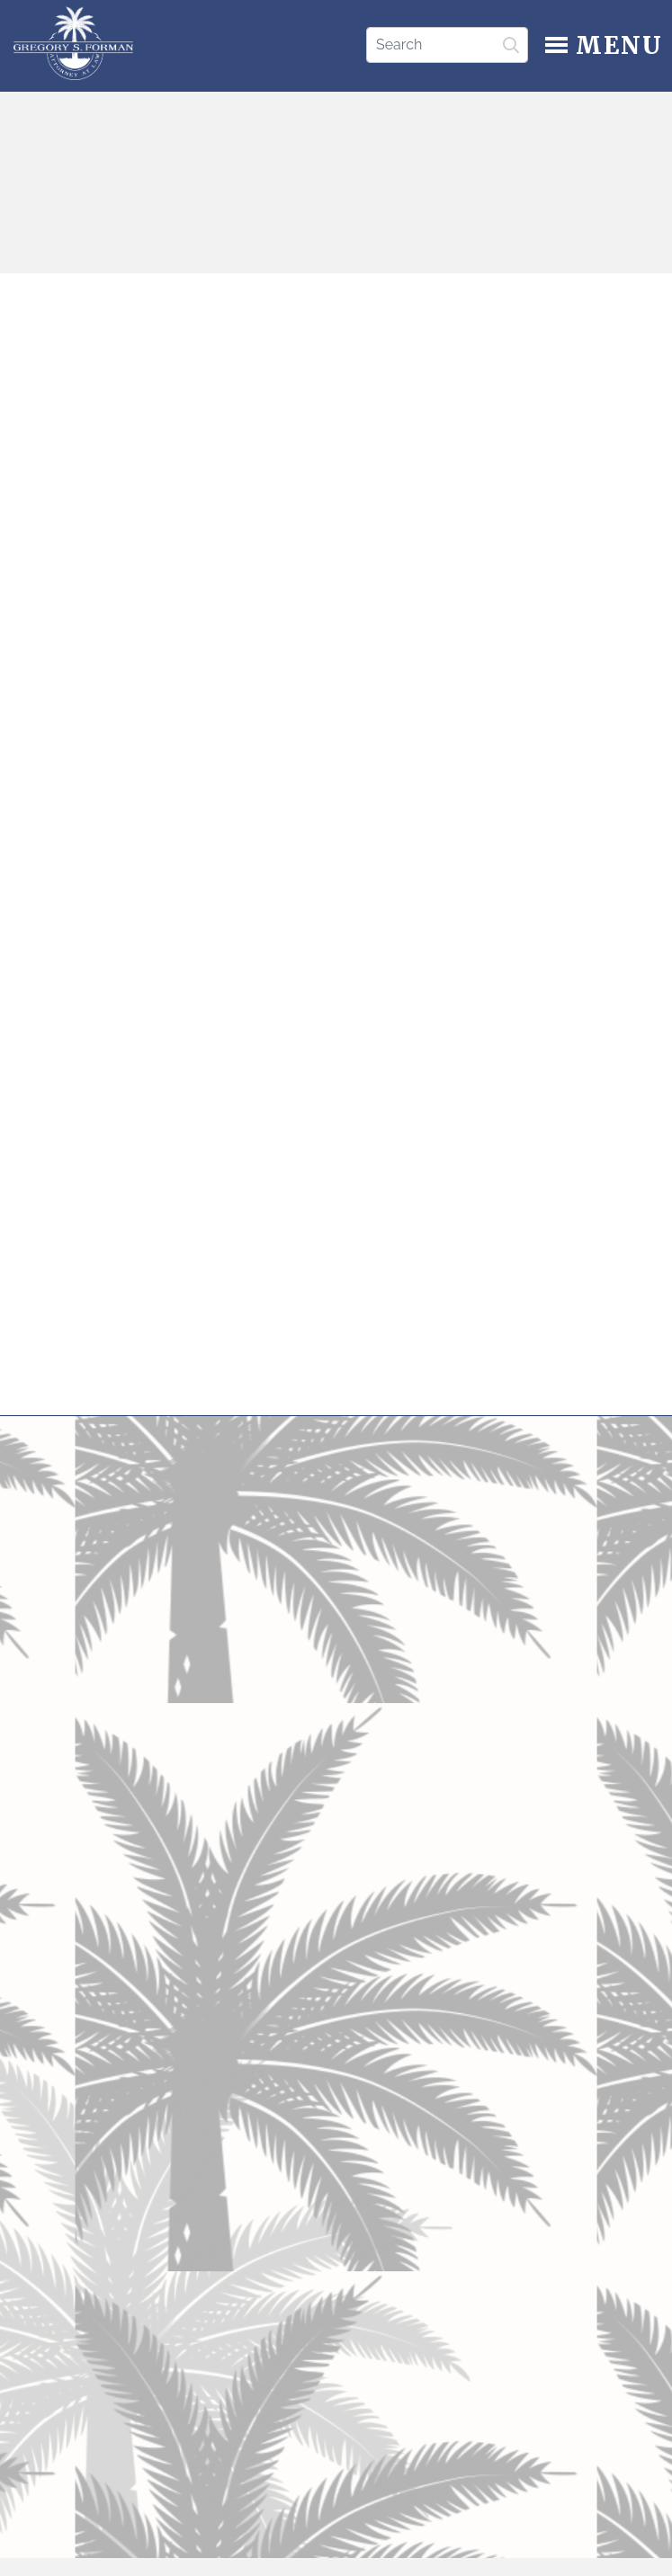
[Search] (447, 45)
